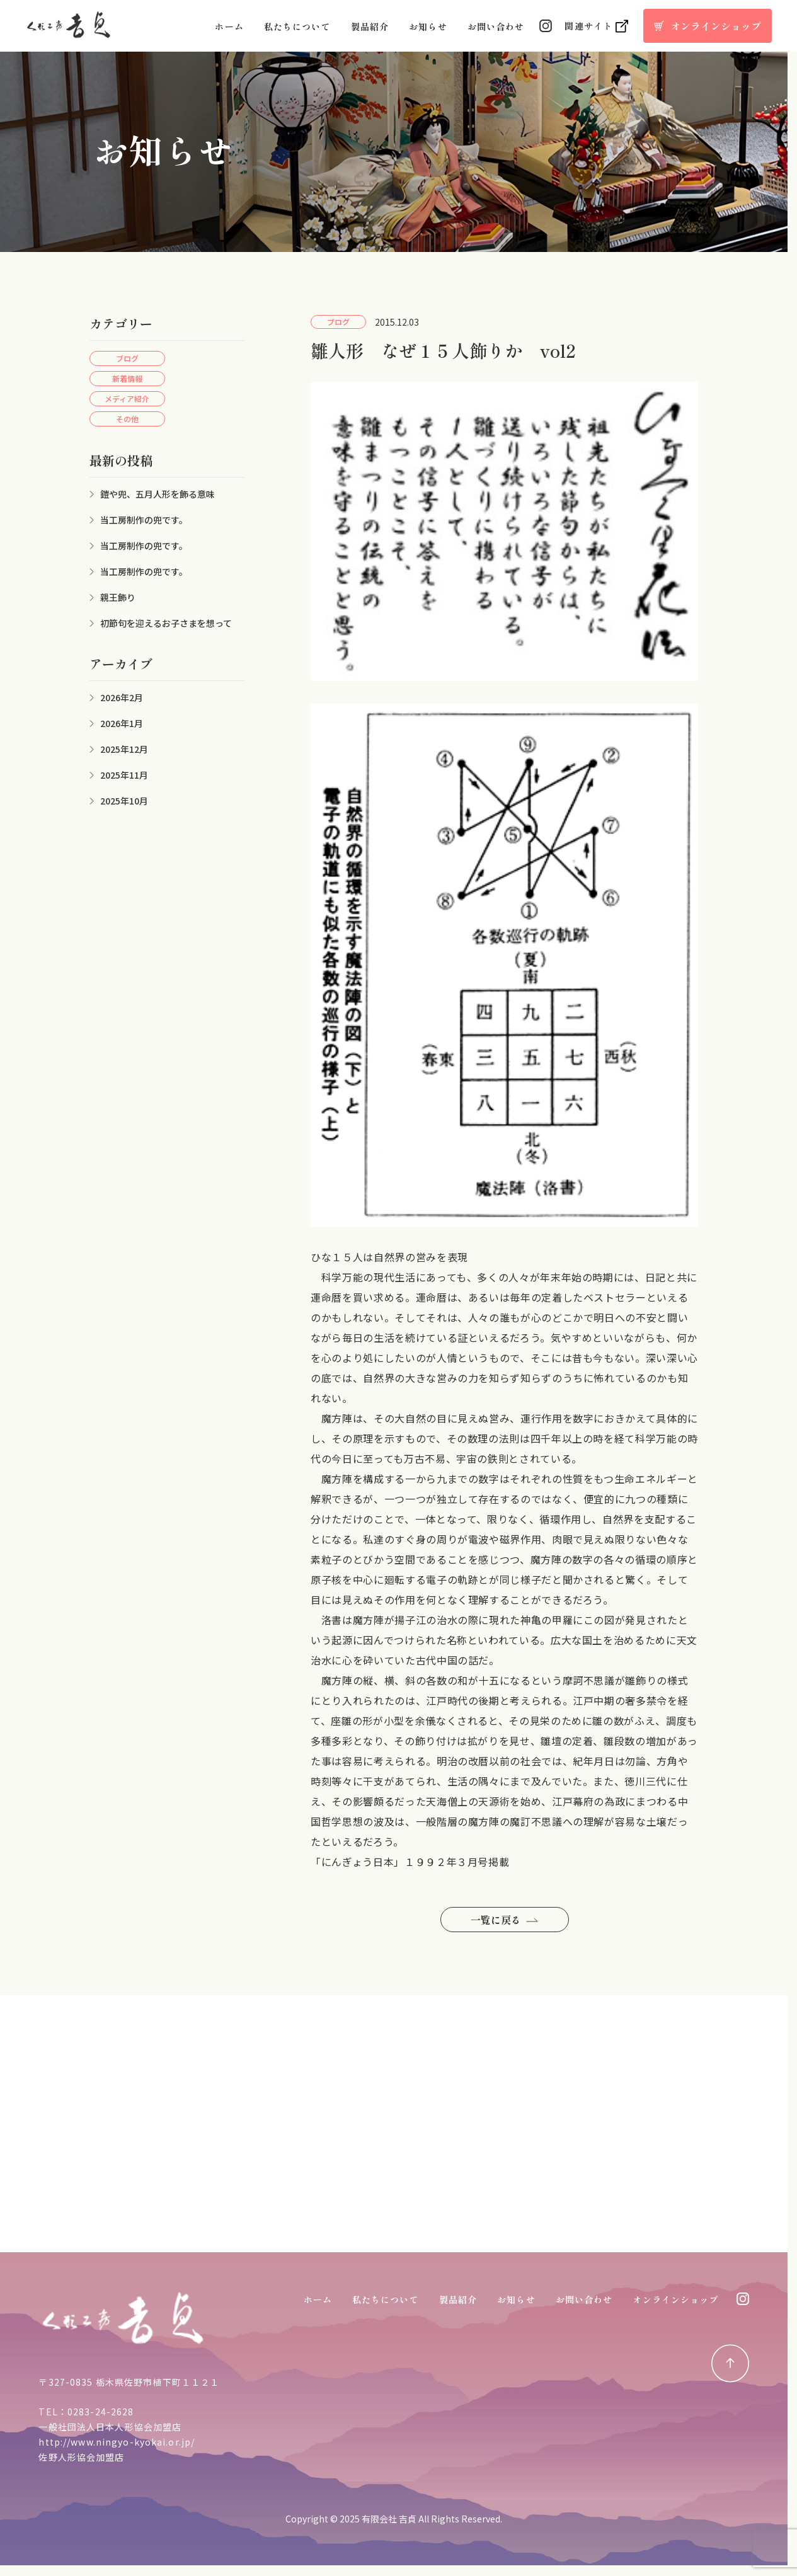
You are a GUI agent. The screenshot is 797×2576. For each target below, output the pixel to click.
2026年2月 (121, 697)
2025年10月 (124, 800)
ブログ (127, 358)
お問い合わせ (496, 26)
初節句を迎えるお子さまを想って (166, 623)
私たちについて (297, 26)
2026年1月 (121, 723)
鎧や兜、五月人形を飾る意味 (157, 494)
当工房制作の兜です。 (144, 519)
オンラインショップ (675, 2299)
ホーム (229, 26)
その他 (127, 418)
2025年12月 (124, 749)
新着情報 (127, 378)
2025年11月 (124, 775)
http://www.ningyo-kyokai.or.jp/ (116, 2442)
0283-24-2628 (100, 2411)
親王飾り (117, 597)
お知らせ (428, 26)
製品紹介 (370, 26)
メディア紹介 (127, 398)
